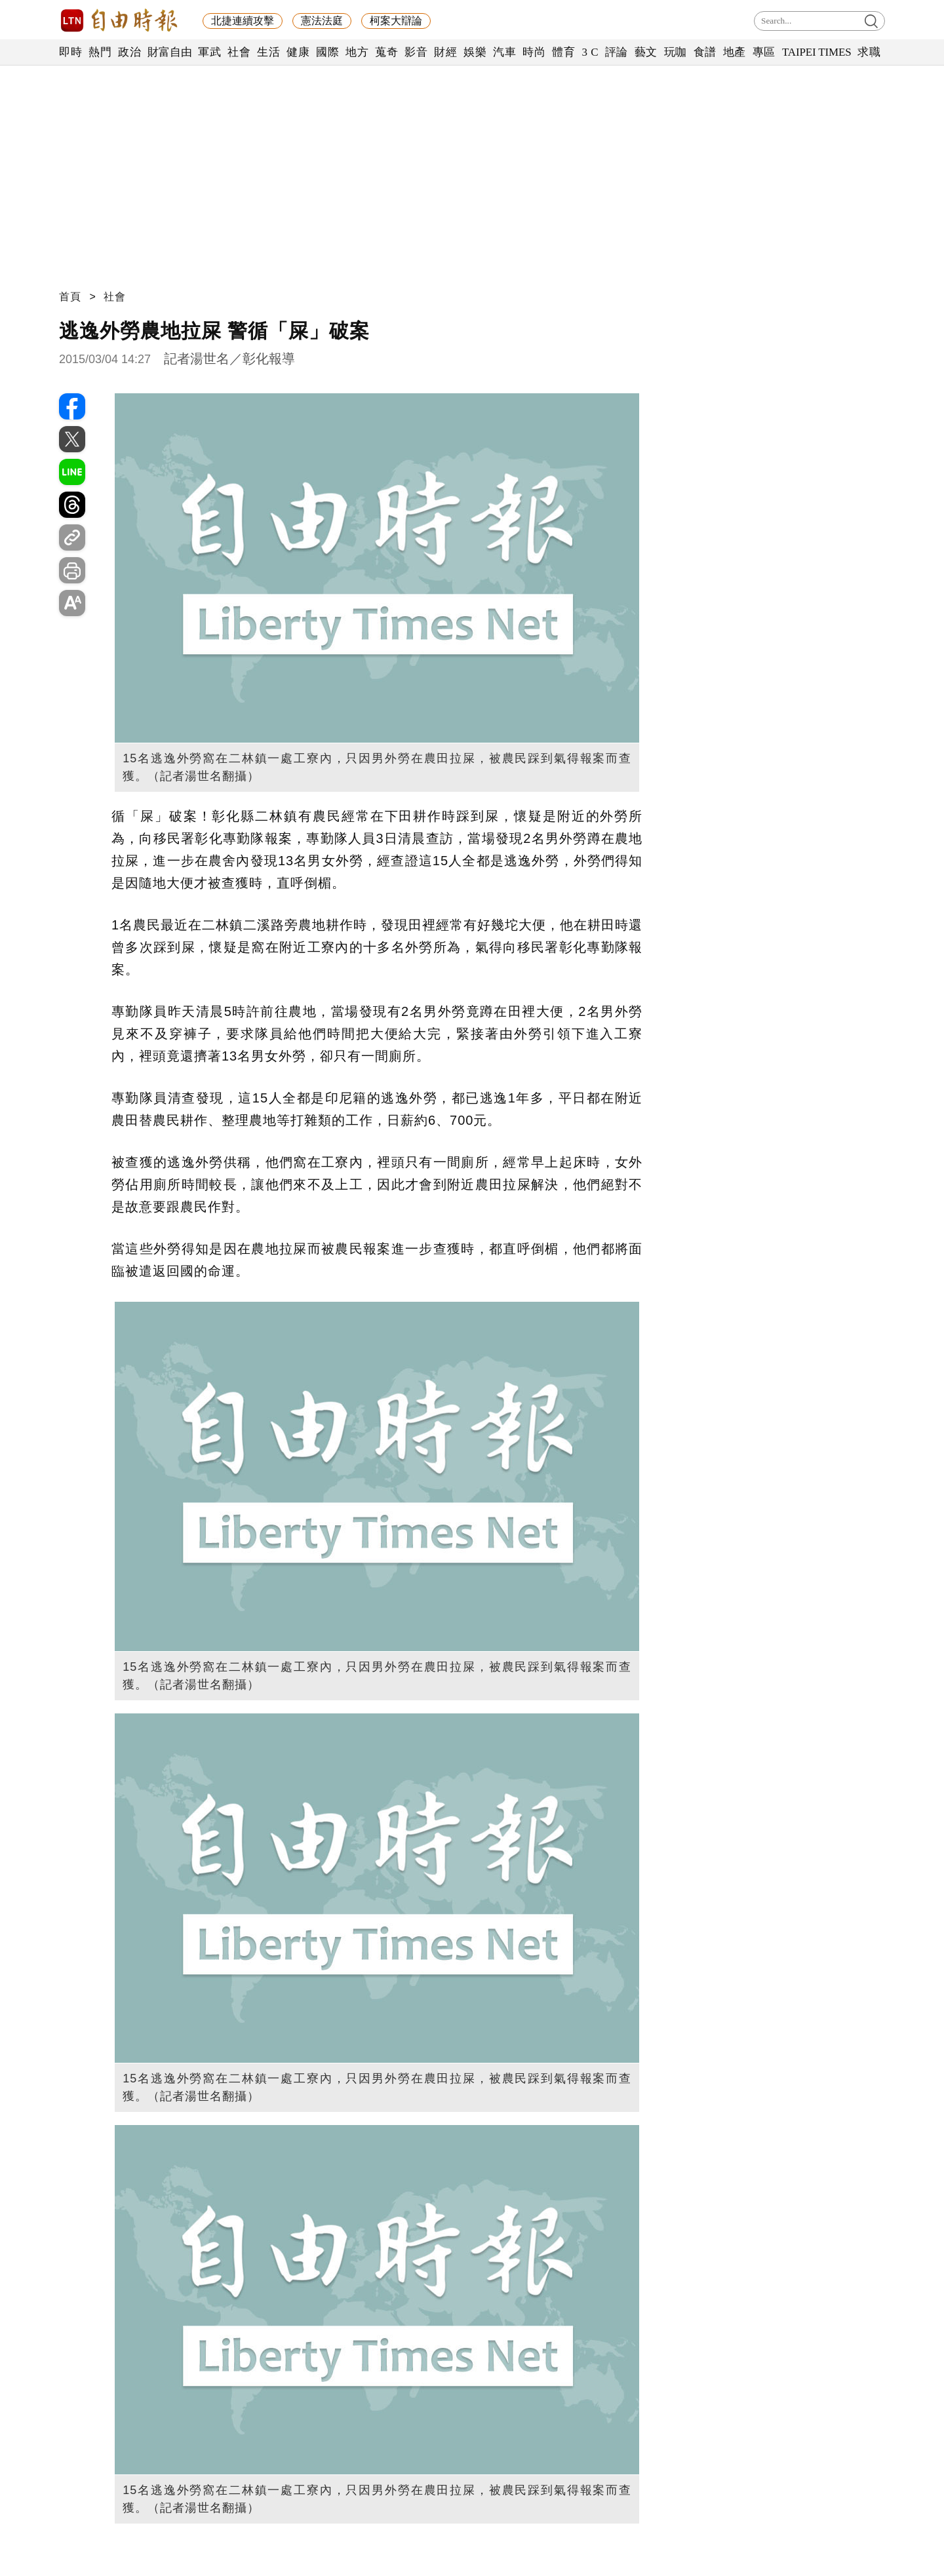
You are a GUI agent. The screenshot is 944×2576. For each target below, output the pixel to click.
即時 (70, 52)
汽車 (504, 52)
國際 (327, 52)
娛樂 (474, 52)
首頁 (70, 296)
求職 (868, 52)
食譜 (705, 52)
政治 (129, 52)
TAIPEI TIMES (816, 52)
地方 (356, 52)
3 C (590, 52)
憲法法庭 (322, 20)
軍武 (209, 52)
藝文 (646, 52)
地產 (734, 52)
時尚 (533, 52)
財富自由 (169, 52)
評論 (616, 52)
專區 (764, 52)
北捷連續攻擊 (242, 20)
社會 (238, 52)
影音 (415, 52)
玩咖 (675, 52)
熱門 (99, 52)
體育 (563, 52)
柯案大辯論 (396, 20)
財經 (445, 52)
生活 (268, 52)
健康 (297, 52)
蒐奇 (386, 52)
